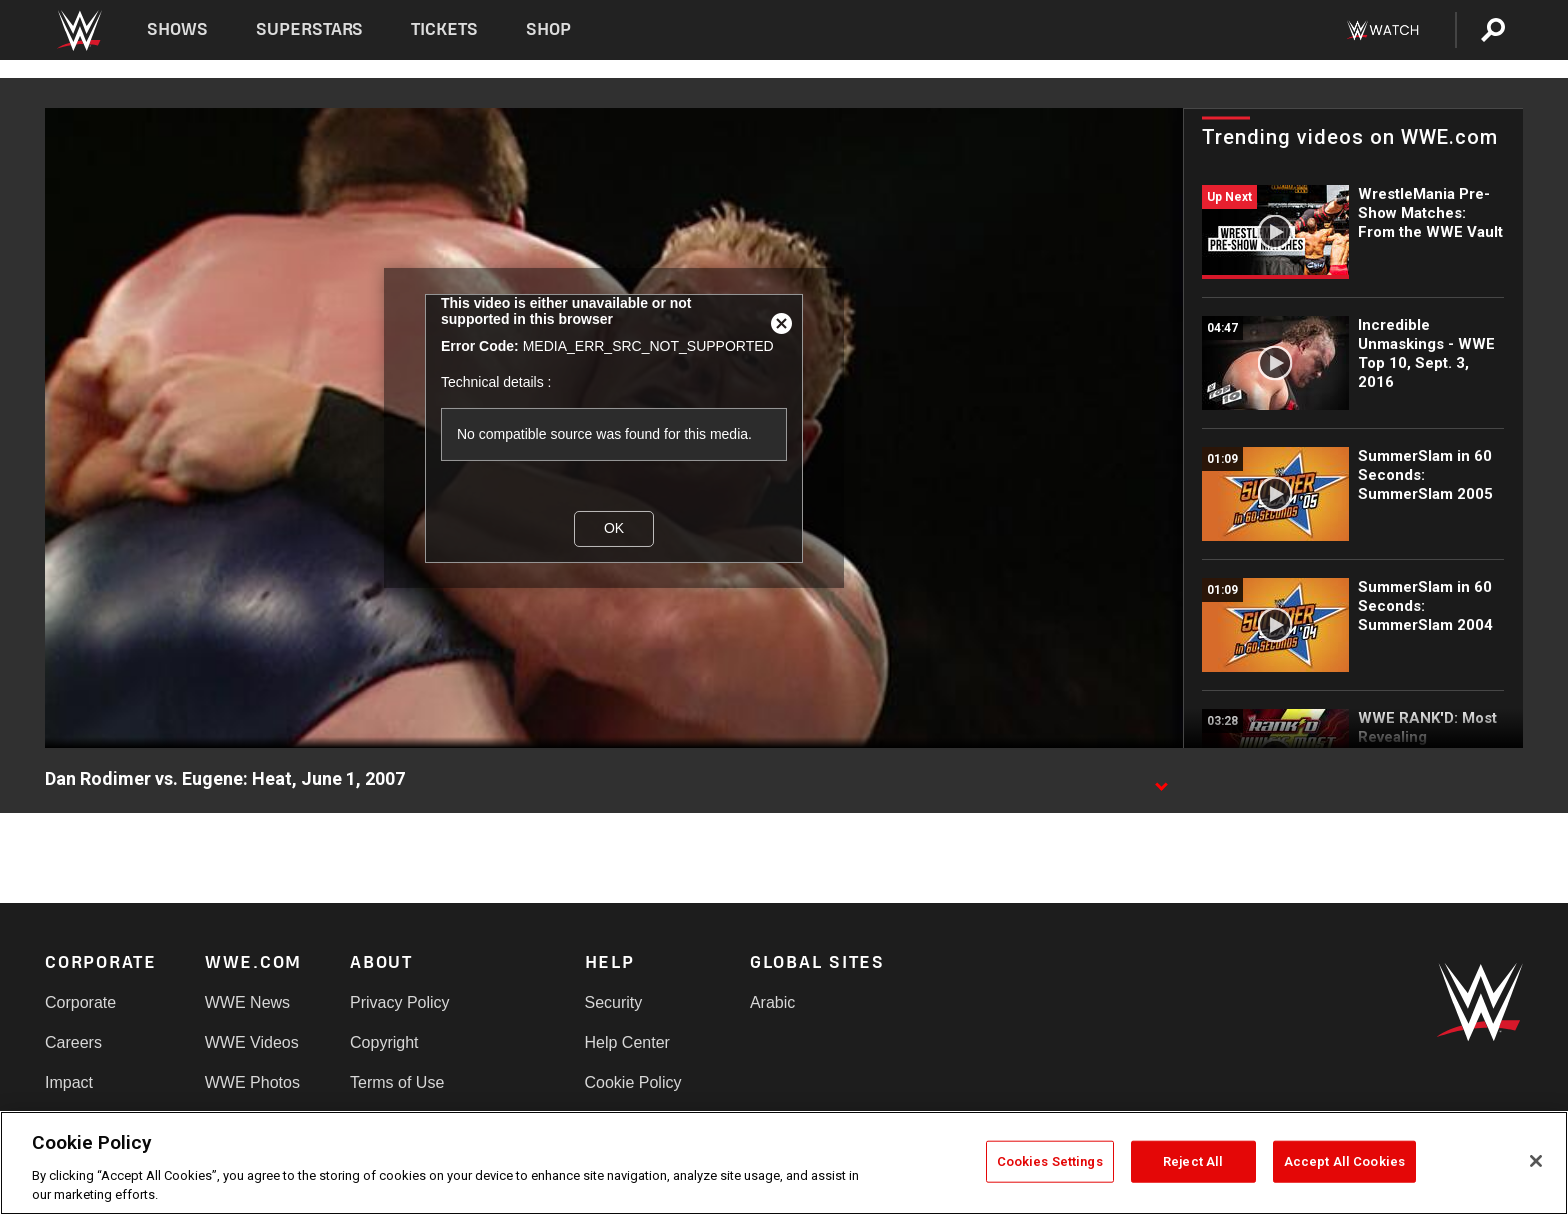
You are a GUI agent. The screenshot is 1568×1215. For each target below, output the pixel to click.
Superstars (310, 29)
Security (614, 1002)
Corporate (80, 1002)
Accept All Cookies (1344, 1161)
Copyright (384, 1042)
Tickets (444, 29)
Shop (548, 29)
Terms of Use (397, 1082)
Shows (177, 29)
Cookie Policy (633, 1082)
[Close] (1536, 1161)
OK (614, 528)
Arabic (772, 1002)
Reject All (1193, 1161)
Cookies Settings (1050, 1161)
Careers (73, 1042)
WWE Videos (252, 1042)
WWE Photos (252, 1082)
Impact (69, 1082)
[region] (784, 1163)
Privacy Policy (400, 1002)
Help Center (627, 1042)
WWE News (247, 1002)
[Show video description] (1161, 780)
